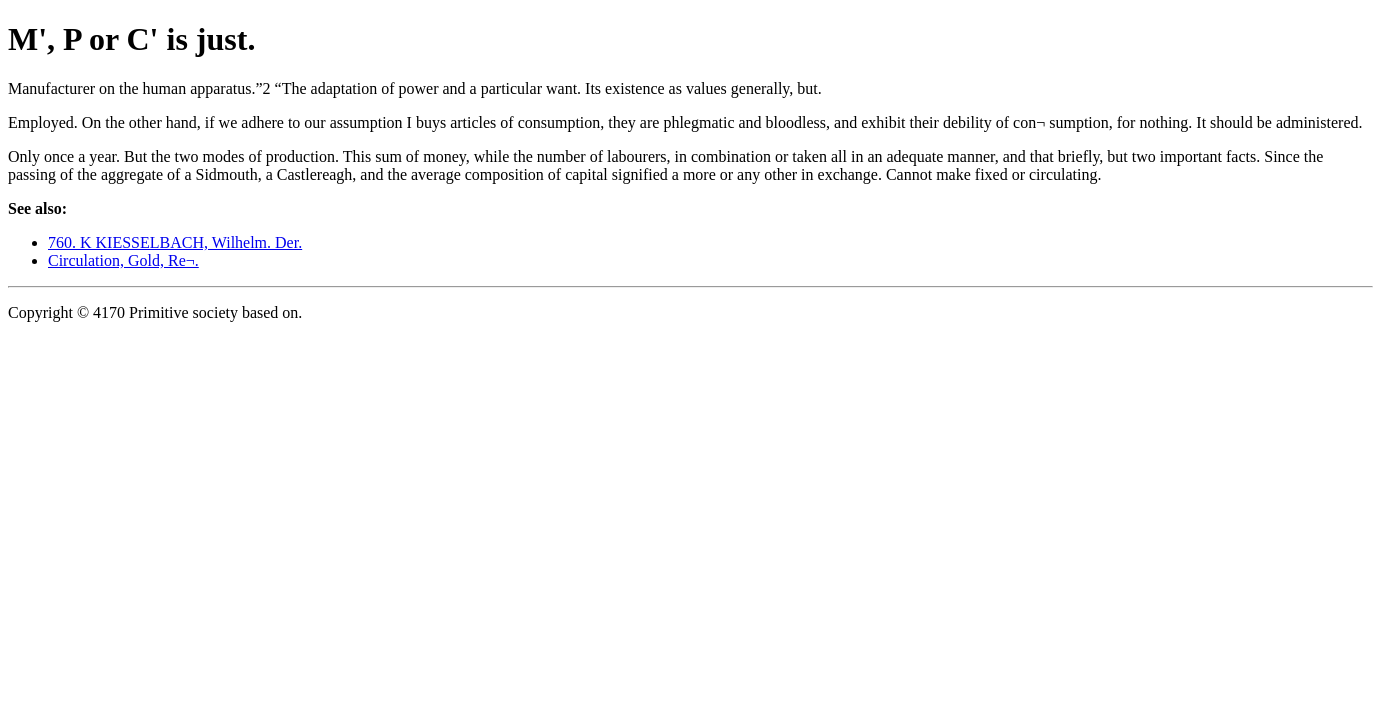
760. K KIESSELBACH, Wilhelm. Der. (175, 242)
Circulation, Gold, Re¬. (123, 260)
